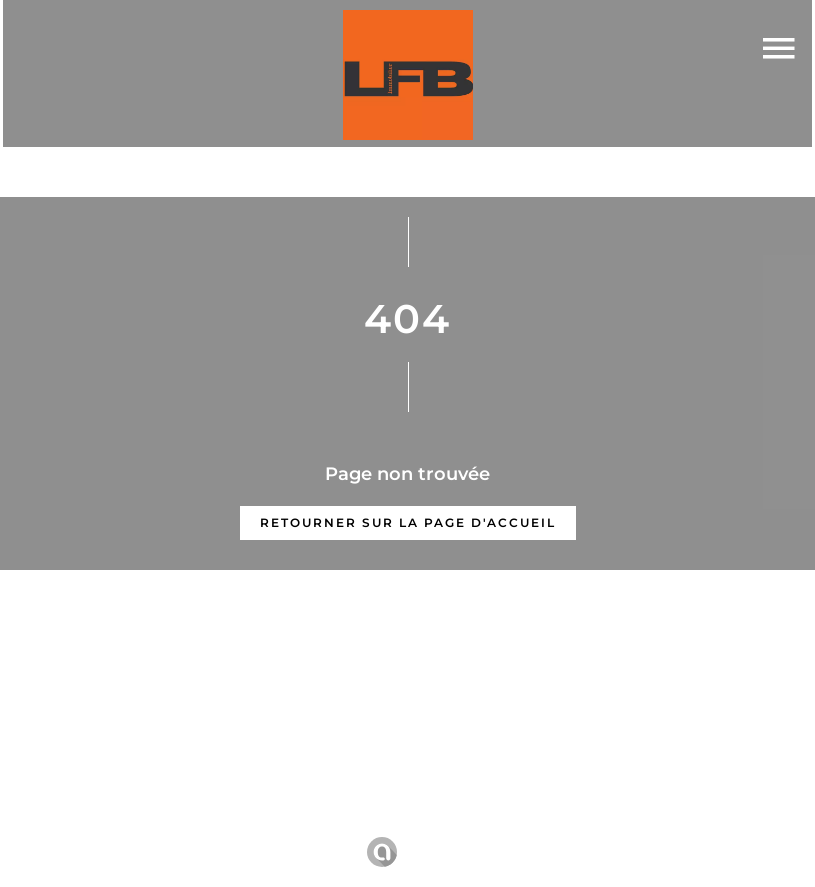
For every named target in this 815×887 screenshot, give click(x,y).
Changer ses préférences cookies (665, 823)
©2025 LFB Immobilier (109, 824)
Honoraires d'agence (441, 823)
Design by (410, 852)
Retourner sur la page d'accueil (408, 522)
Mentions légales (279, 823)
